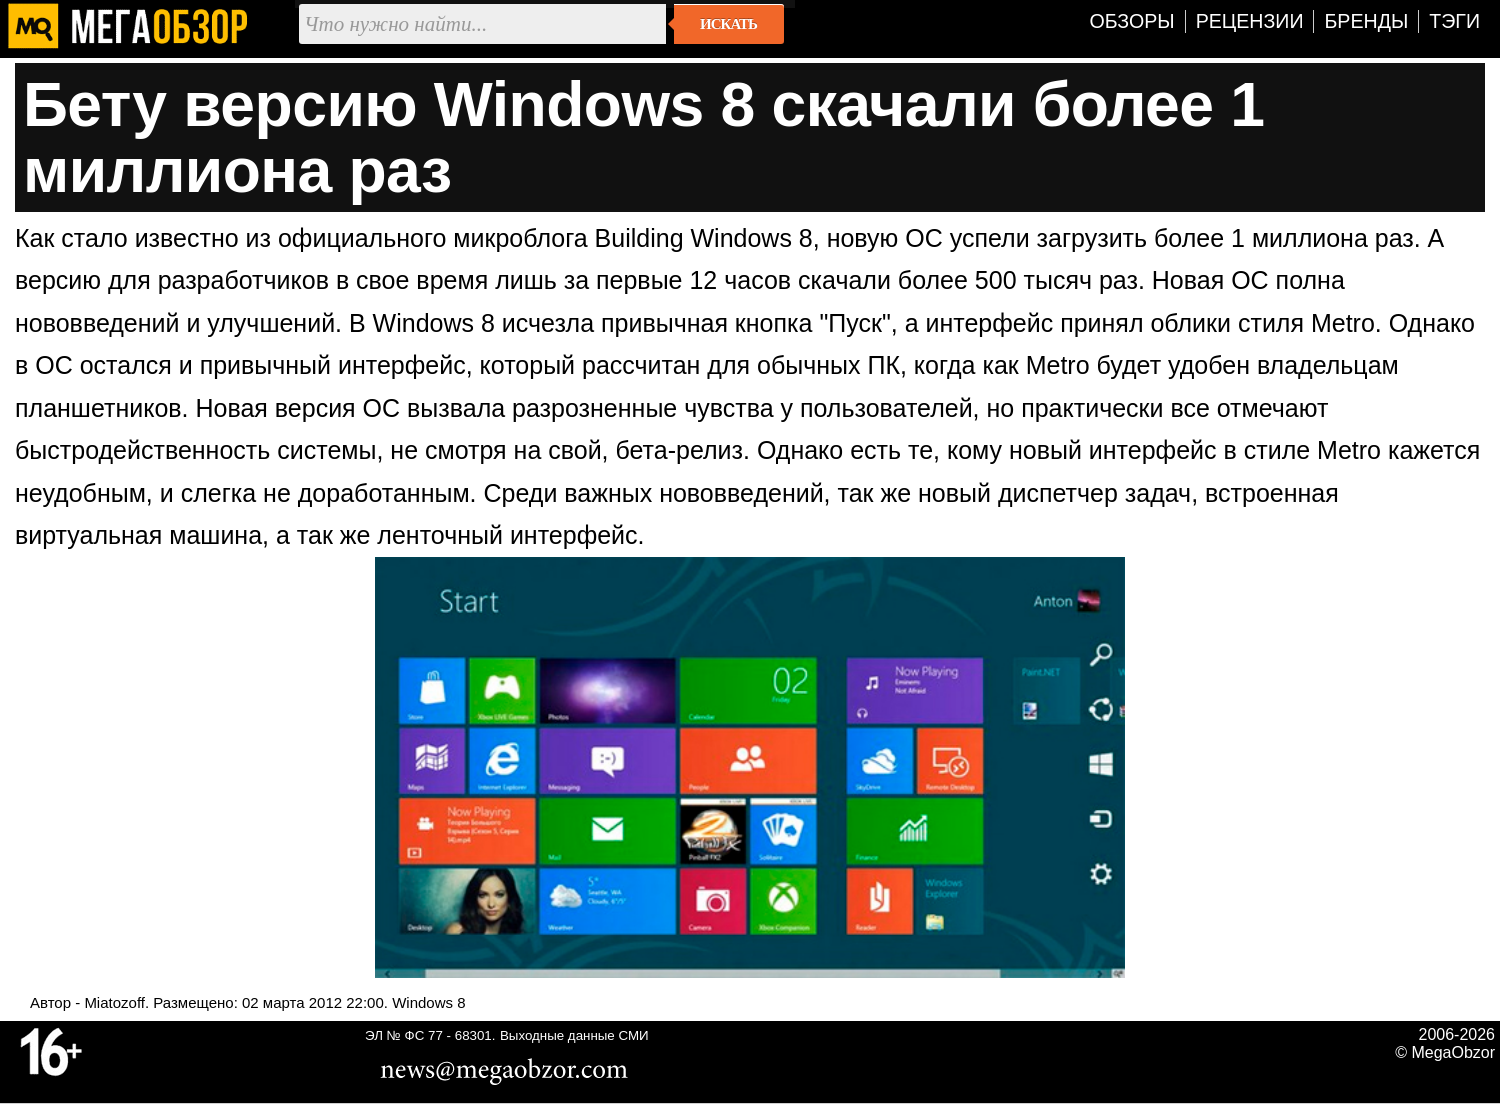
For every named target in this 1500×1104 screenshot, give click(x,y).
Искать (728, 24)
